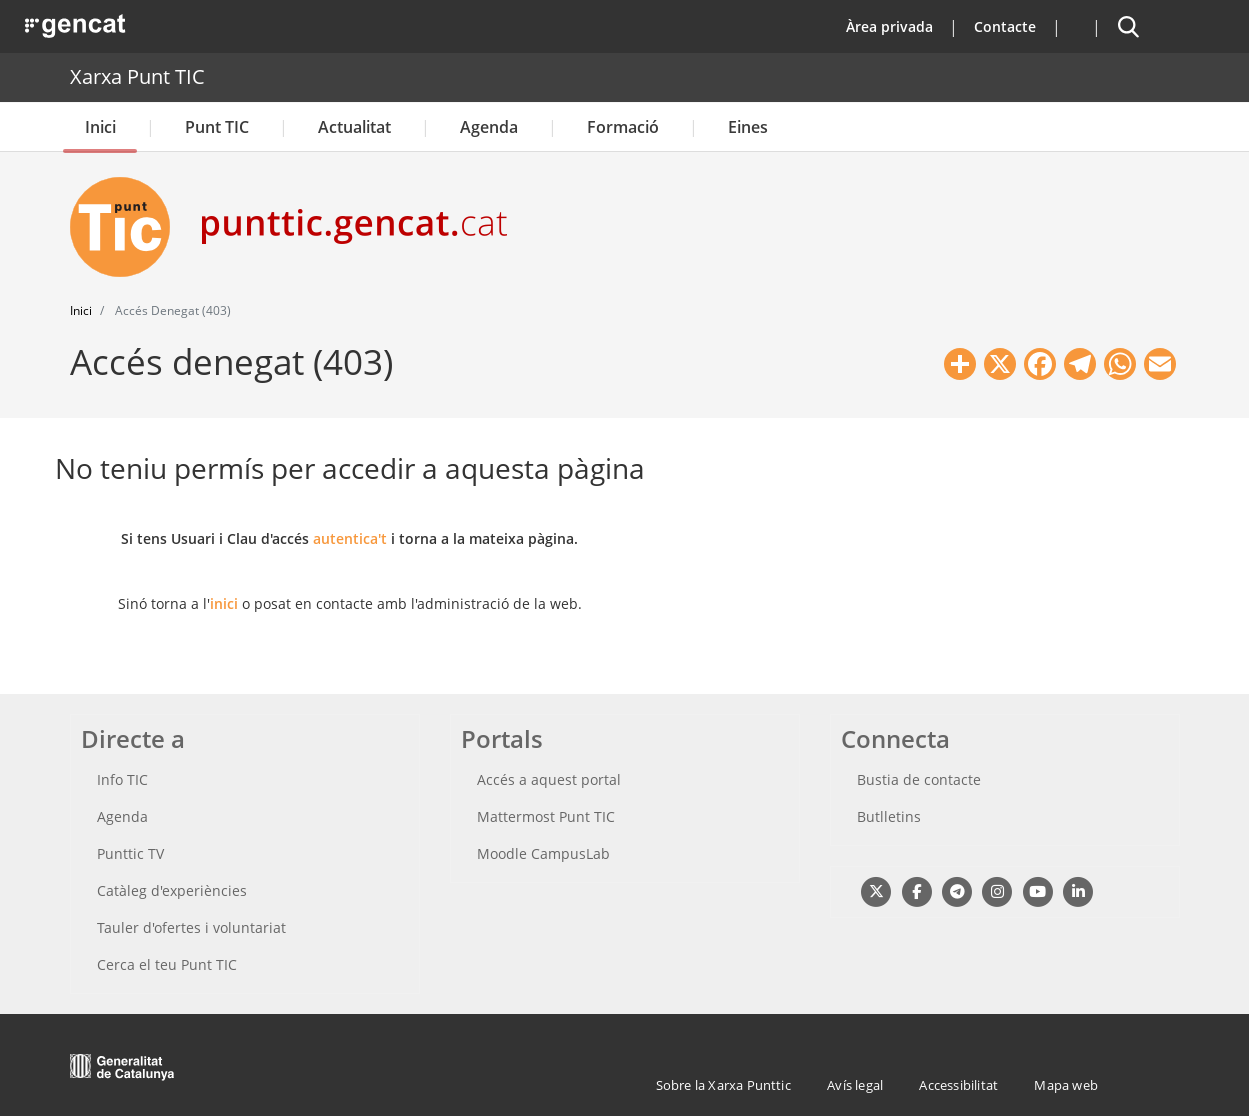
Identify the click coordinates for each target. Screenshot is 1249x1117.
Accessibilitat (958, 1085)
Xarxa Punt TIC (137, 76)
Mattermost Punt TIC (546, 816)
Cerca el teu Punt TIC (167, 964)
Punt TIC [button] (217, 127)
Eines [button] (748, 127)
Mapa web (1066, 1085)
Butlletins (889, 816)
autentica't (350, 538)
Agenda (489, 127)
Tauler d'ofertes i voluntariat (191, 927)
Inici (100, 127)
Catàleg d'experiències (172, 890)
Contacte (1005, 26)
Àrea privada (889, 26)
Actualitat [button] (354, 127)
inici (224, 603)
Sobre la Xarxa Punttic (723, 1085)
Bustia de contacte (919, 779)
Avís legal (855, 1085)
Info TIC (122, 779)
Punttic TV (130, 853)
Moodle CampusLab (543, 853)
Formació (623, 127)
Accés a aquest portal (549, 779)
